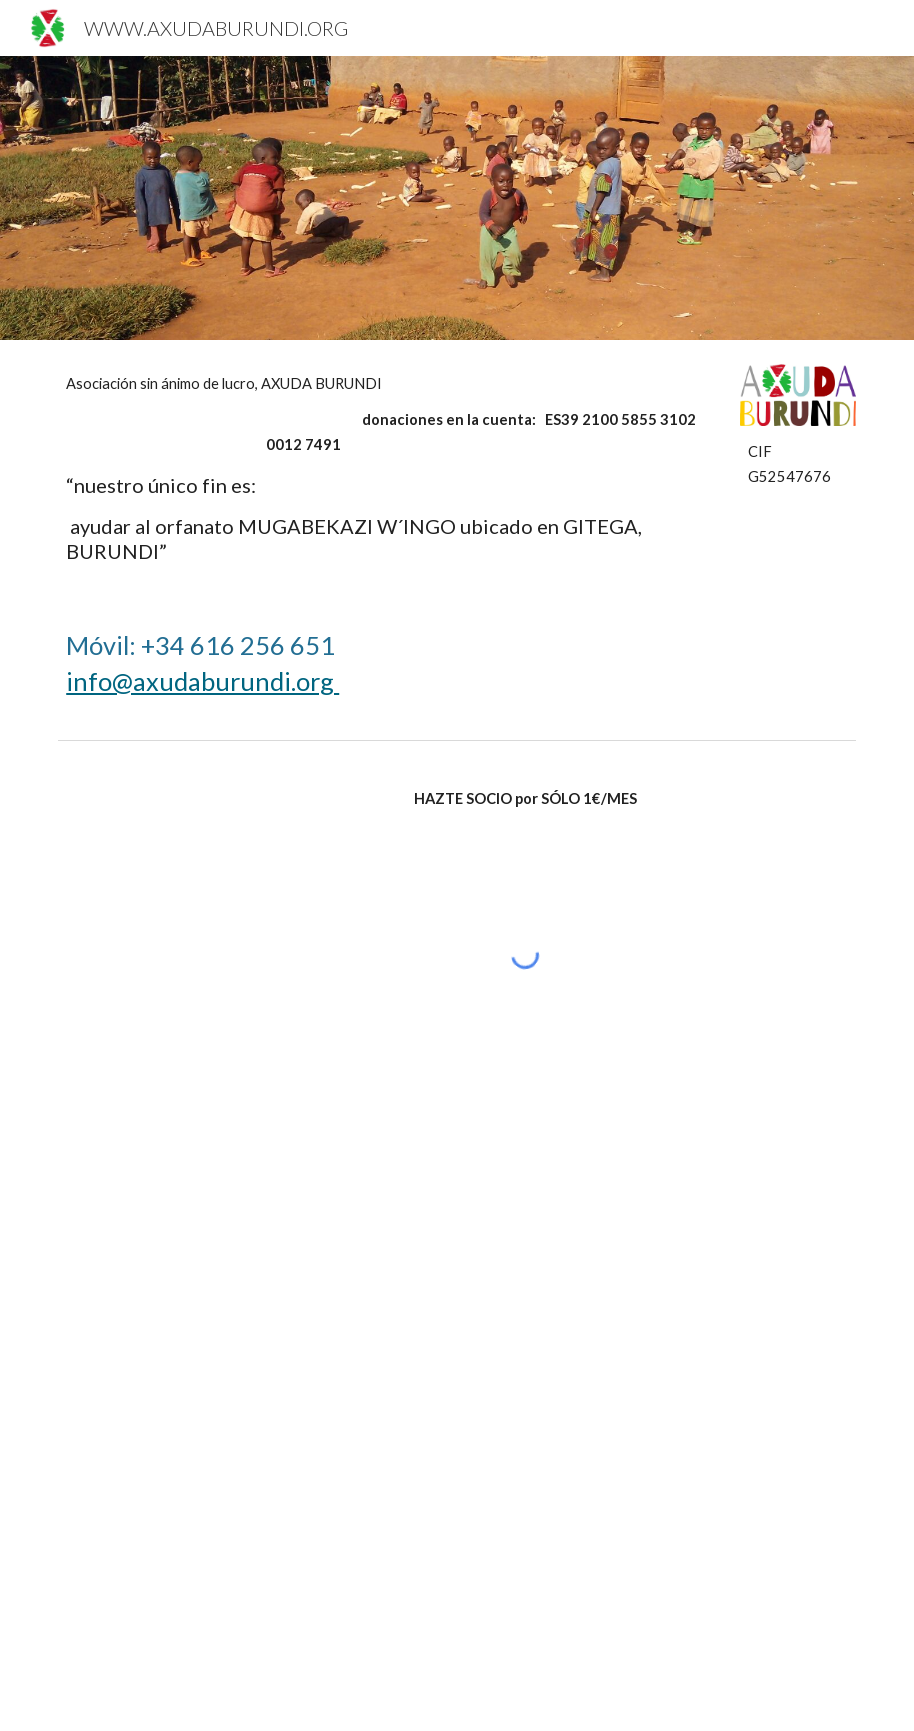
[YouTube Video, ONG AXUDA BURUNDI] (252, 1263)
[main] (388, 468)
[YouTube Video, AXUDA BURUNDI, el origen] (252, 1575)
